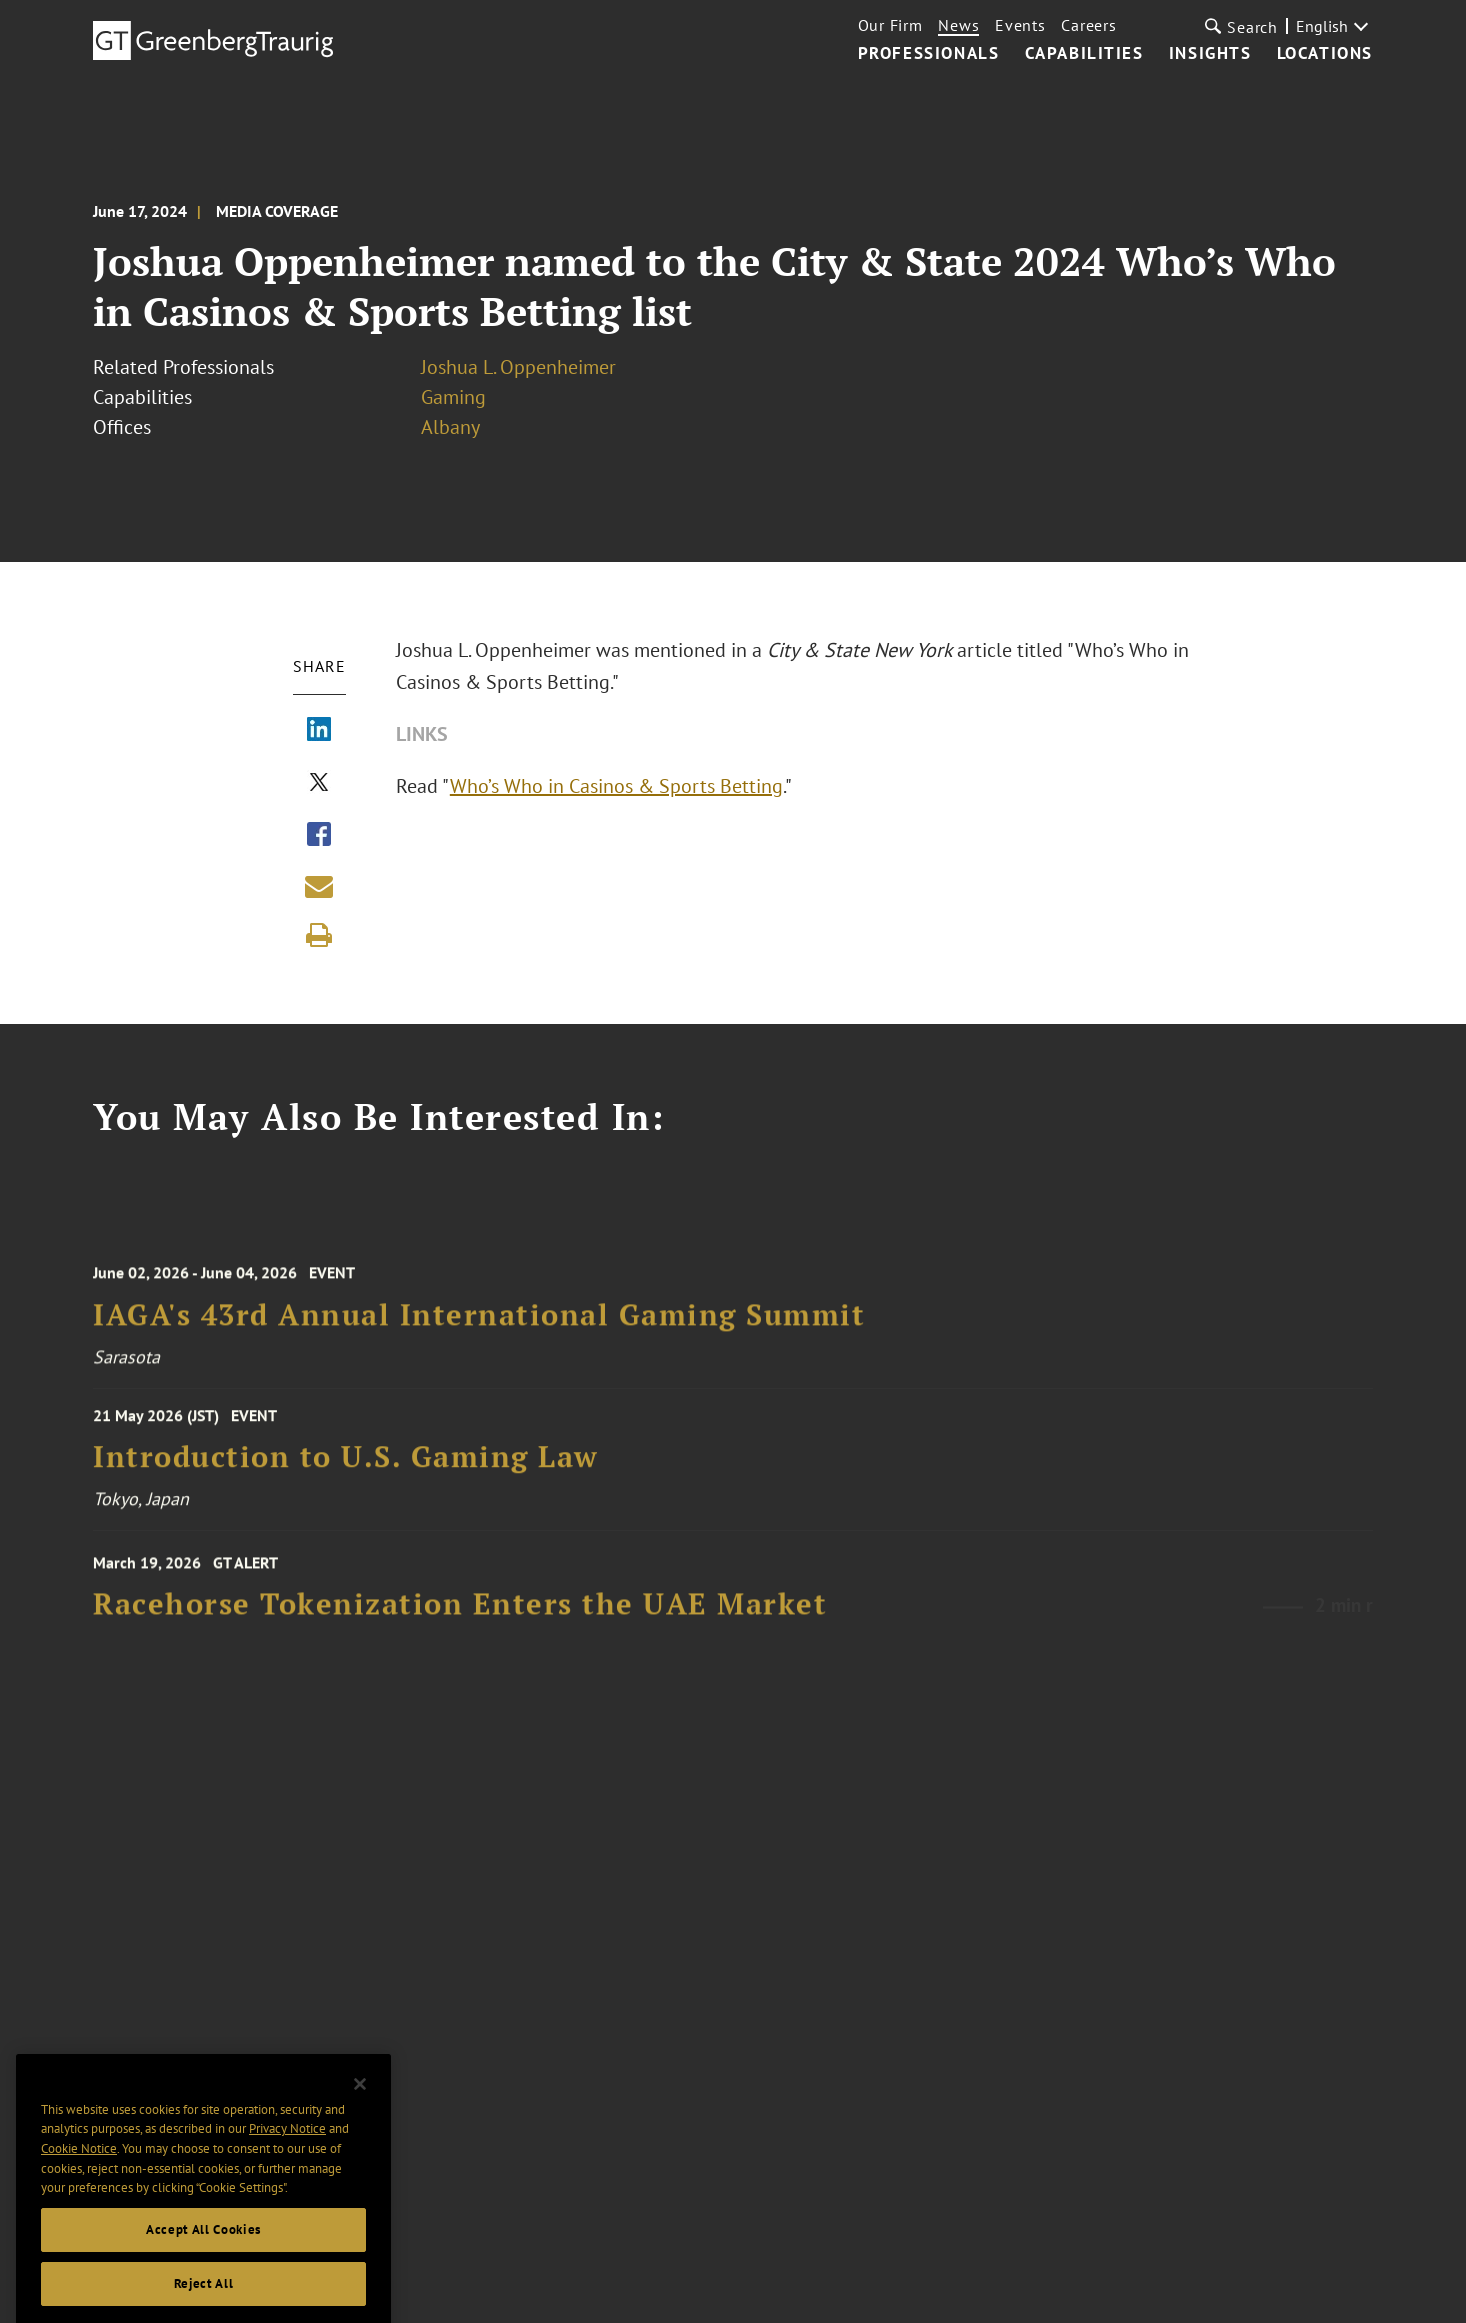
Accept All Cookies (203, 2258)
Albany (450, 427)
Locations (1325, 54)
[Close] (360, 2113)
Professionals (929, 54)
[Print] (319, 935)
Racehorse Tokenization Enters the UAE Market (460, 1616)
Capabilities (1084, 54)
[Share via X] (319, 784)
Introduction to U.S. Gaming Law (346, 1466)
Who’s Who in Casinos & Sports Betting (616, 786)
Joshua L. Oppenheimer (518, 367)
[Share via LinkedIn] (319, 731)
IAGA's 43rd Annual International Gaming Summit (479, 1328)
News (958, 25)
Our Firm (890, 25)
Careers (1088, 25)
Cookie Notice (79, 2177)
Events (1020, 25)
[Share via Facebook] (319, 836)
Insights (1210, 54)
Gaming (453, 397)
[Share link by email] (319, 886)
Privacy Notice (287, 2158)
